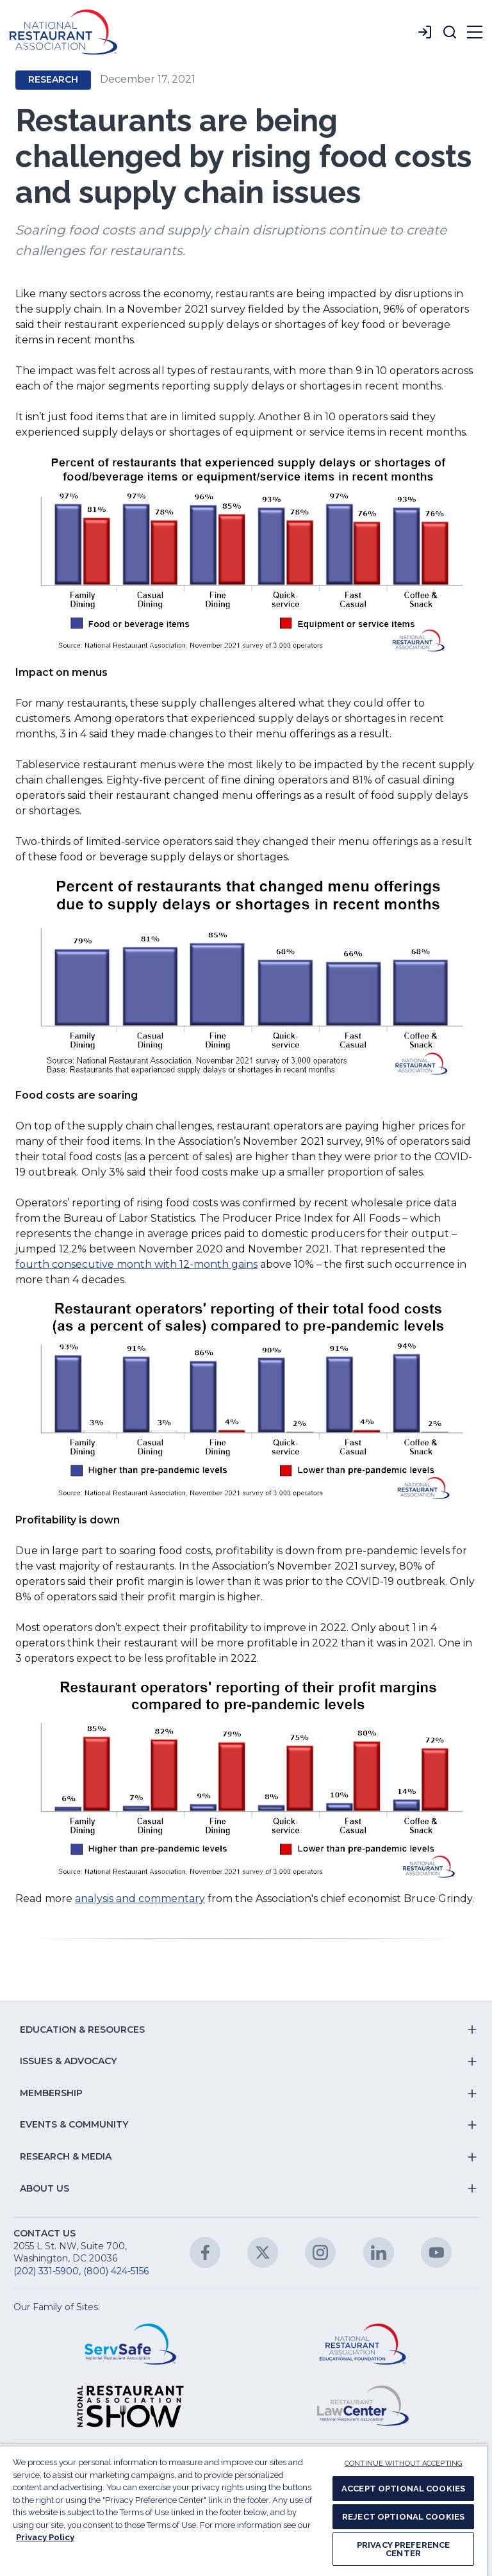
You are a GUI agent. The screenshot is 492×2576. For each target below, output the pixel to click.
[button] (449, 32)
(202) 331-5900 (46, 2271)
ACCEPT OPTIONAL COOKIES (403, 2488)
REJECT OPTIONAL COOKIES (403, 2517)
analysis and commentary (140, 1898)
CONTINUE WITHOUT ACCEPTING (403, 2463)
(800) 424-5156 (116, 2271)
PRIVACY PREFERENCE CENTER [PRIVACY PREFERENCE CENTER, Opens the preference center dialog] (403, 2549)
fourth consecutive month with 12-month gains (136, 1264)
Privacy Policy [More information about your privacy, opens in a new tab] (45, 2537)
